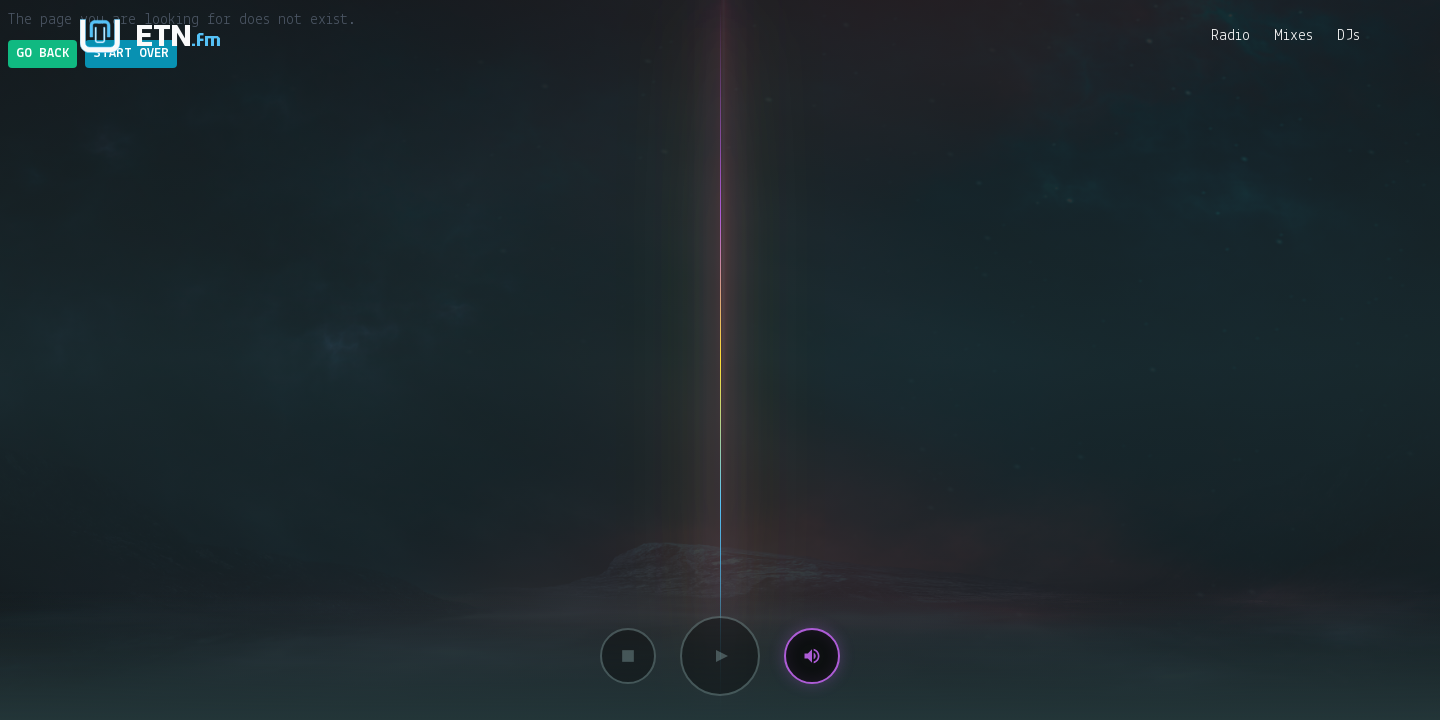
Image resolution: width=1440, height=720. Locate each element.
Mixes (1293, 36)
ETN (178, 35)
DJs (1348, 36)
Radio (1230, 36)
